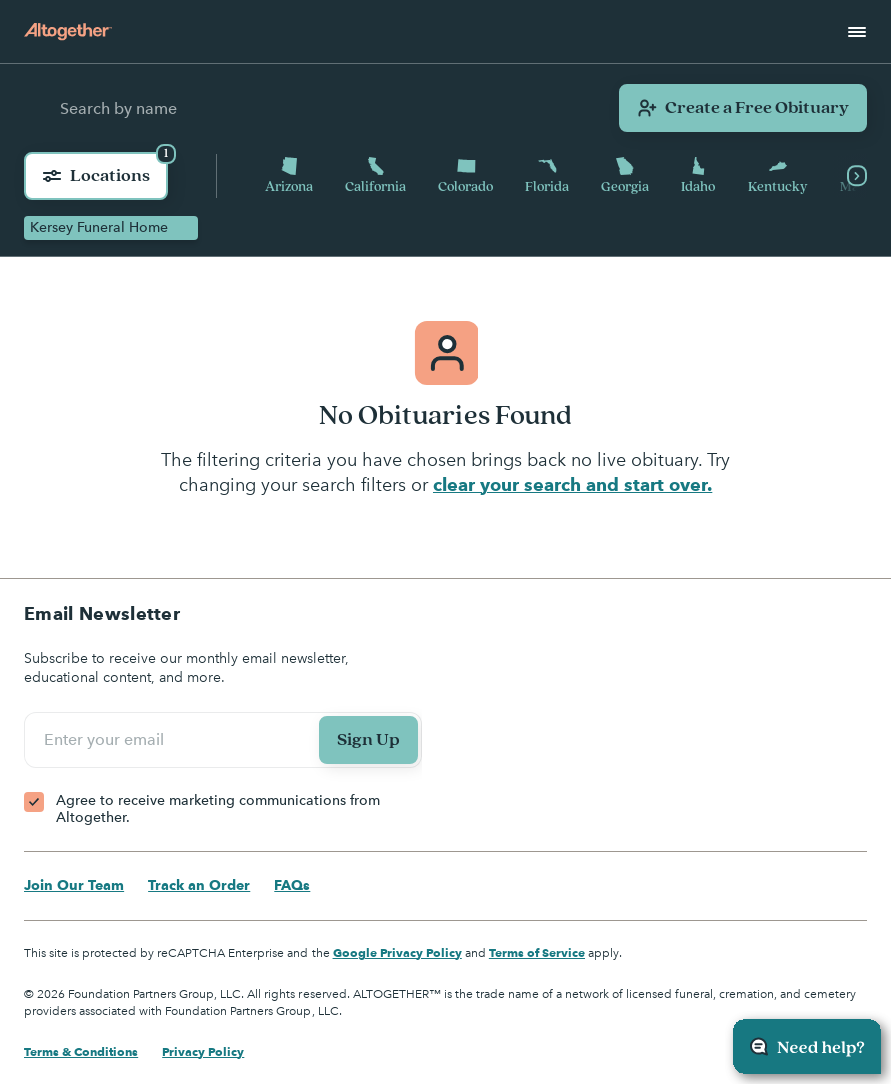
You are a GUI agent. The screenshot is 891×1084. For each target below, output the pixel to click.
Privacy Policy (203, 1051)
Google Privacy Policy (397, 952)
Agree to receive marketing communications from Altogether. (218, 809)
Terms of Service (537, 952)
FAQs (292, 885)
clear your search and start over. (572, 484)
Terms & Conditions (81, 1051)
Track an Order (199, 885)
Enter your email (107, 740)
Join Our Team (74, 885)
